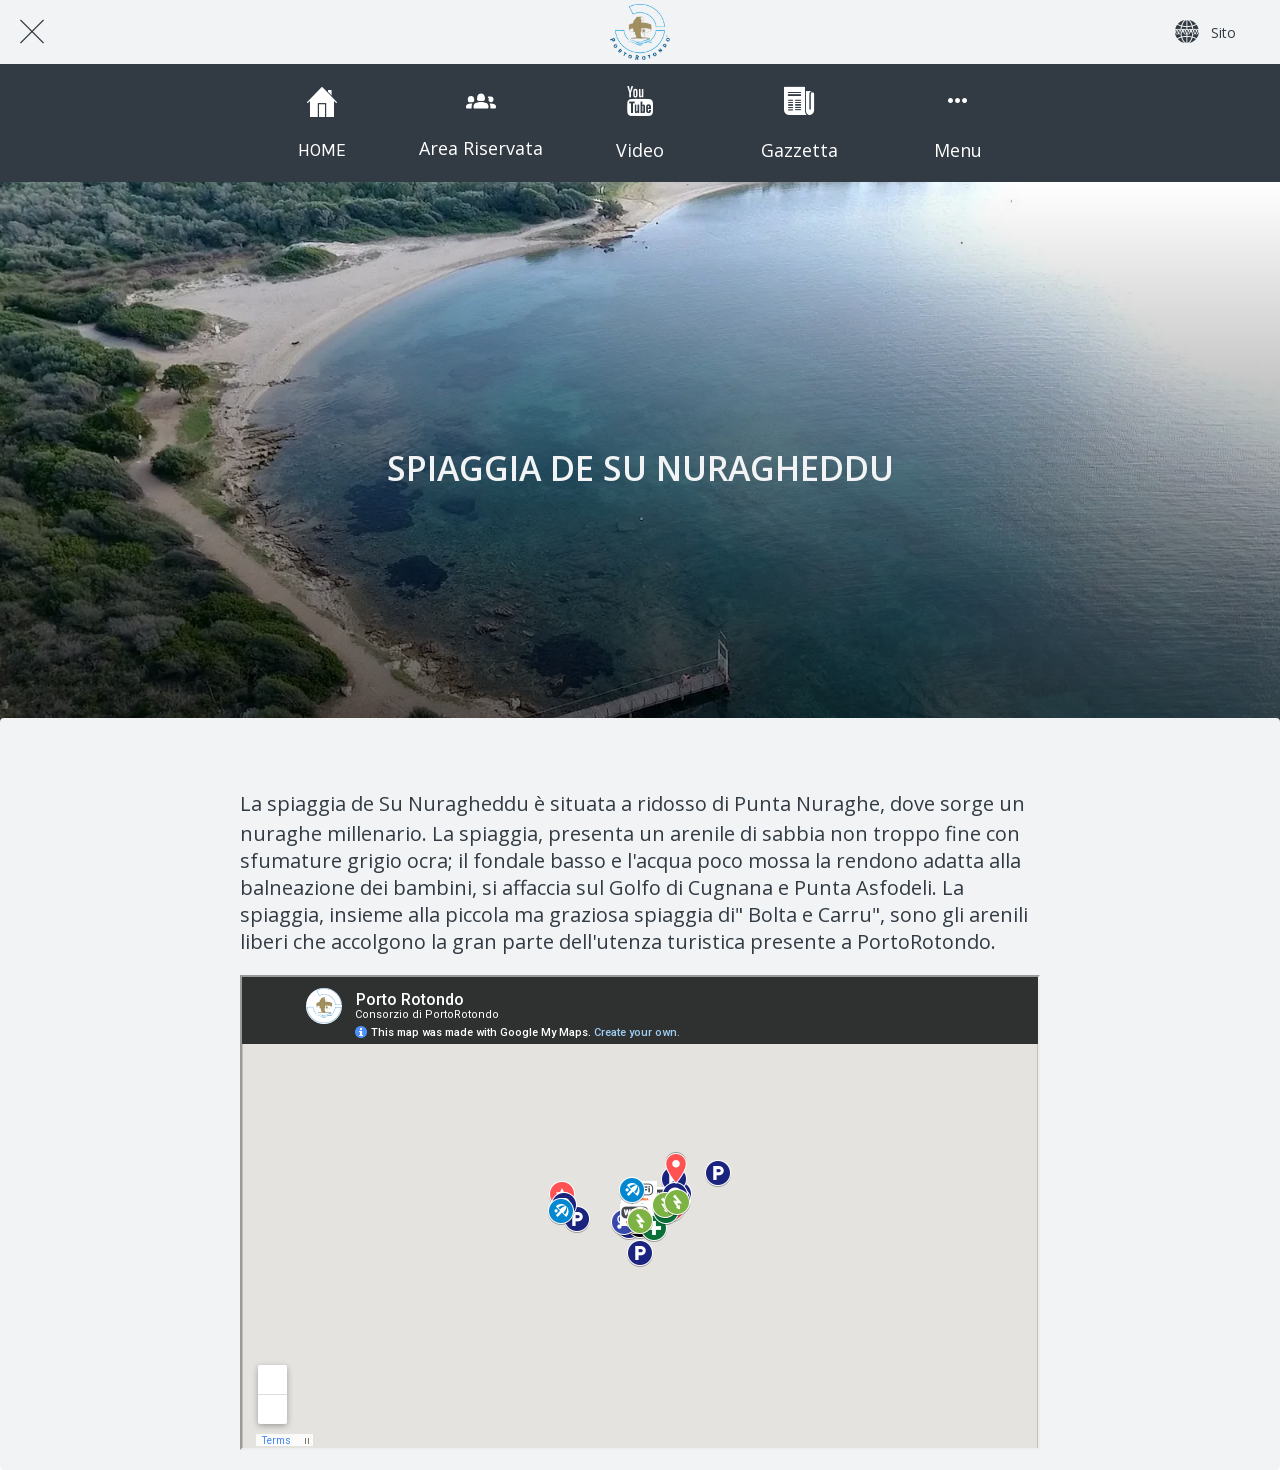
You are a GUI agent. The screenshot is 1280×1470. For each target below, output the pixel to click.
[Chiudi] (32, 32)
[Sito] (1205, 32)
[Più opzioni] (958, 123)
